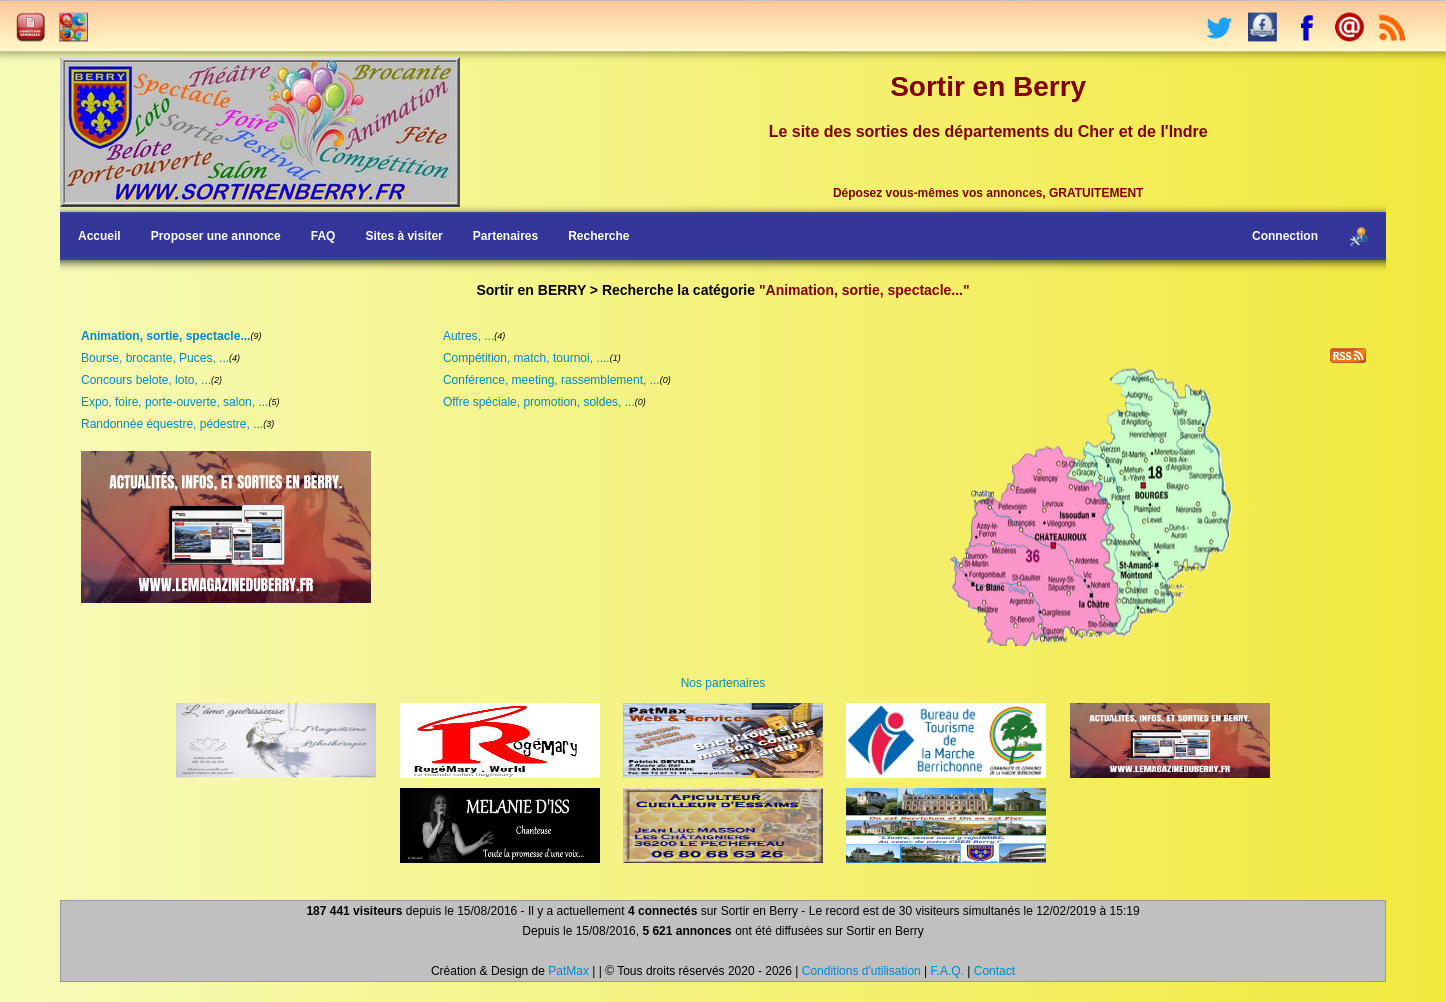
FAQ (323, 236)
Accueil (99, 236)
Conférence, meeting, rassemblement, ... (551, 380)
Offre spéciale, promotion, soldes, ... (539, 402)
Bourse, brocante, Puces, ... (155, 358)
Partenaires (505, 236)
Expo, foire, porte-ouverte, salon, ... (174, 402)
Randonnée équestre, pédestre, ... (172, 424)
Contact (994, 971)
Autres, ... (468, 336)
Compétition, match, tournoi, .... (526, 358)
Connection (1285, 236)
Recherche (598, 236)
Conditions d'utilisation (861, 971)
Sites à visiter (403, 236)
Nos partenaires (723, 683)
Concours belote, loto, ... (146, 380)
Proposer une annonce (216, 236)
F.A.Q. (947, 971)
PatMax (568, 971)
